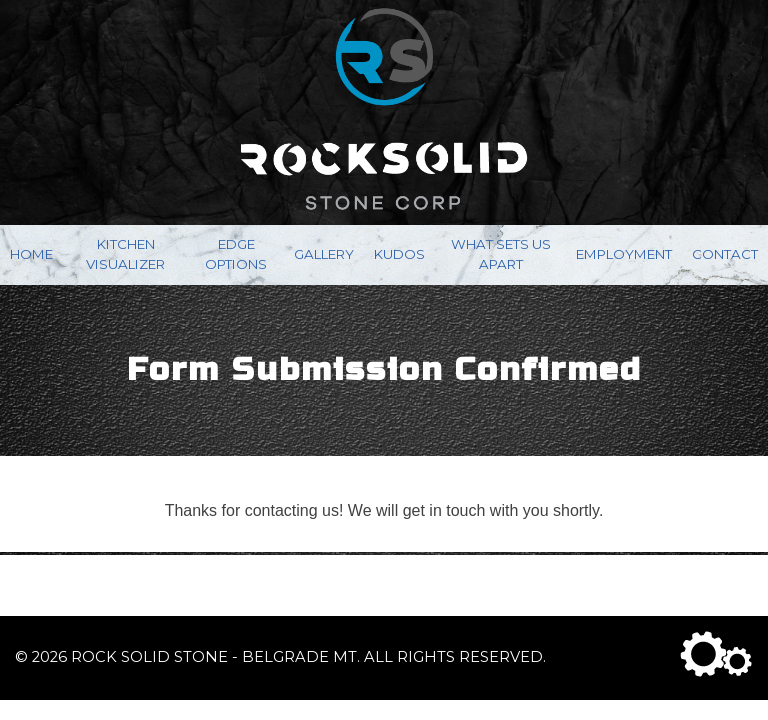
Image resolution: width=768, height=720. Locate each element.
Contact (725, 254)
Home (31, 254)
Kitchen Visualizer (125, 254)
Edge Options (236, 254)
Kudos (399, 254)
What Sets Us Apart (501, 254)
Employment (624, 254)
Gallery (324, 254)
